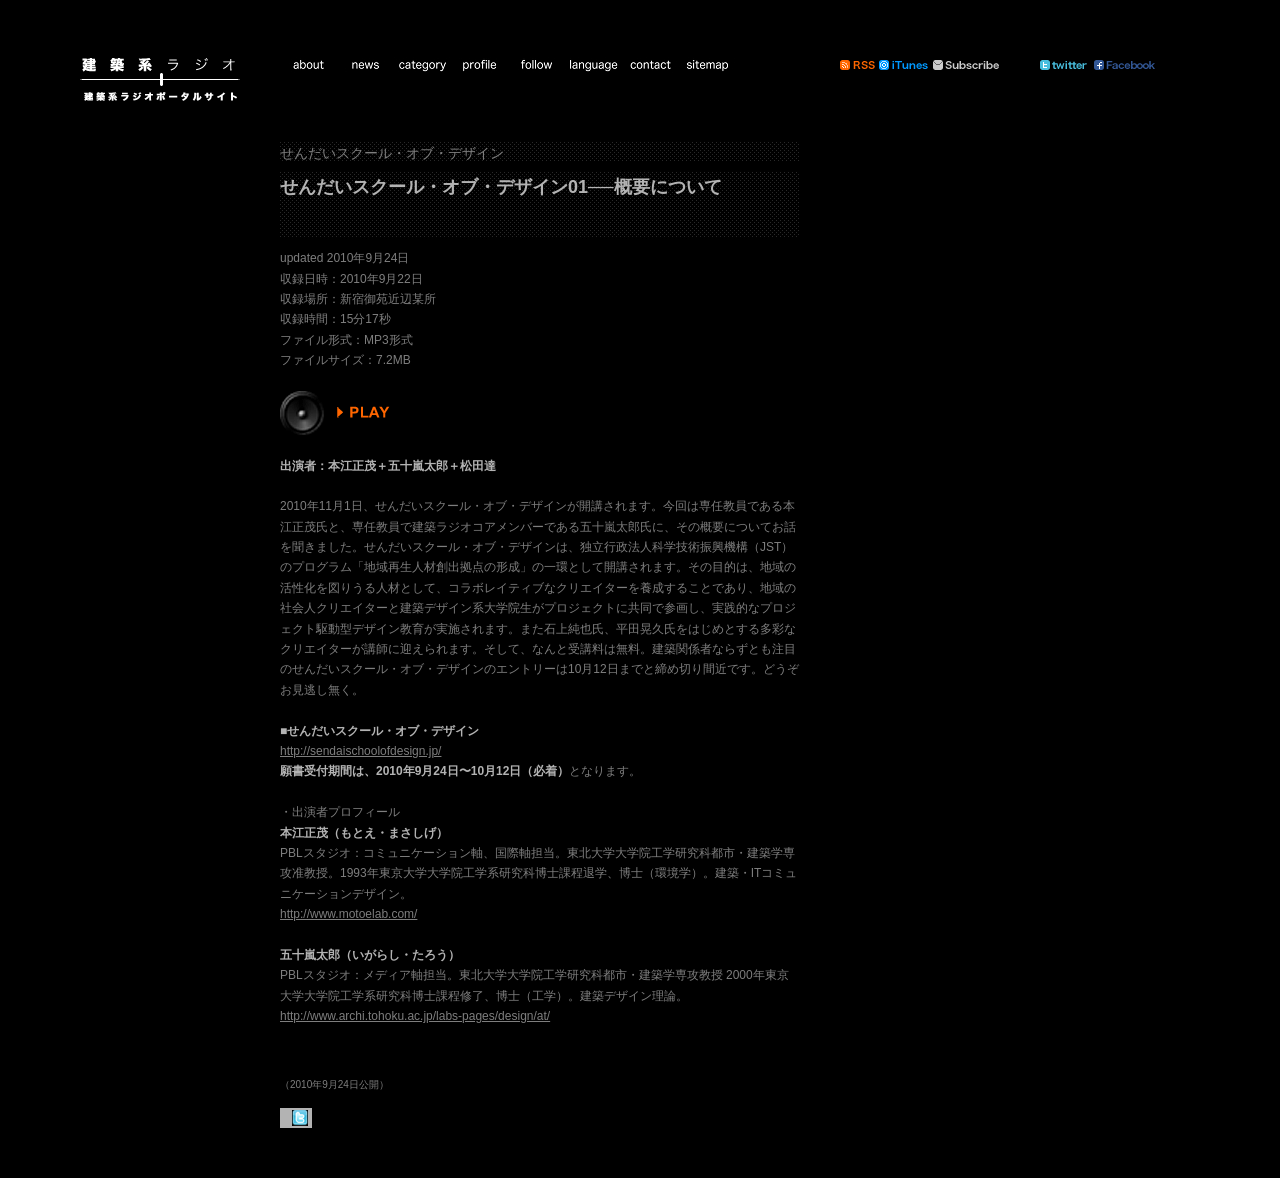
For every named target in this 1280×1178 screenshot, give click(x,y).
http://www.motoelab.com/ (348, 914)
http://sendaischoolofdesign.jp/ (360, 751)
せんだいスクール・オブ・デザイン (392, 153)
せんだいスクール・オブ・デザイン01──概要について (501, 187)
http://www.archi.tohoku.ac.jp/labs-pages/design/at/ (415, 1016)
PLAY (337, 413)
